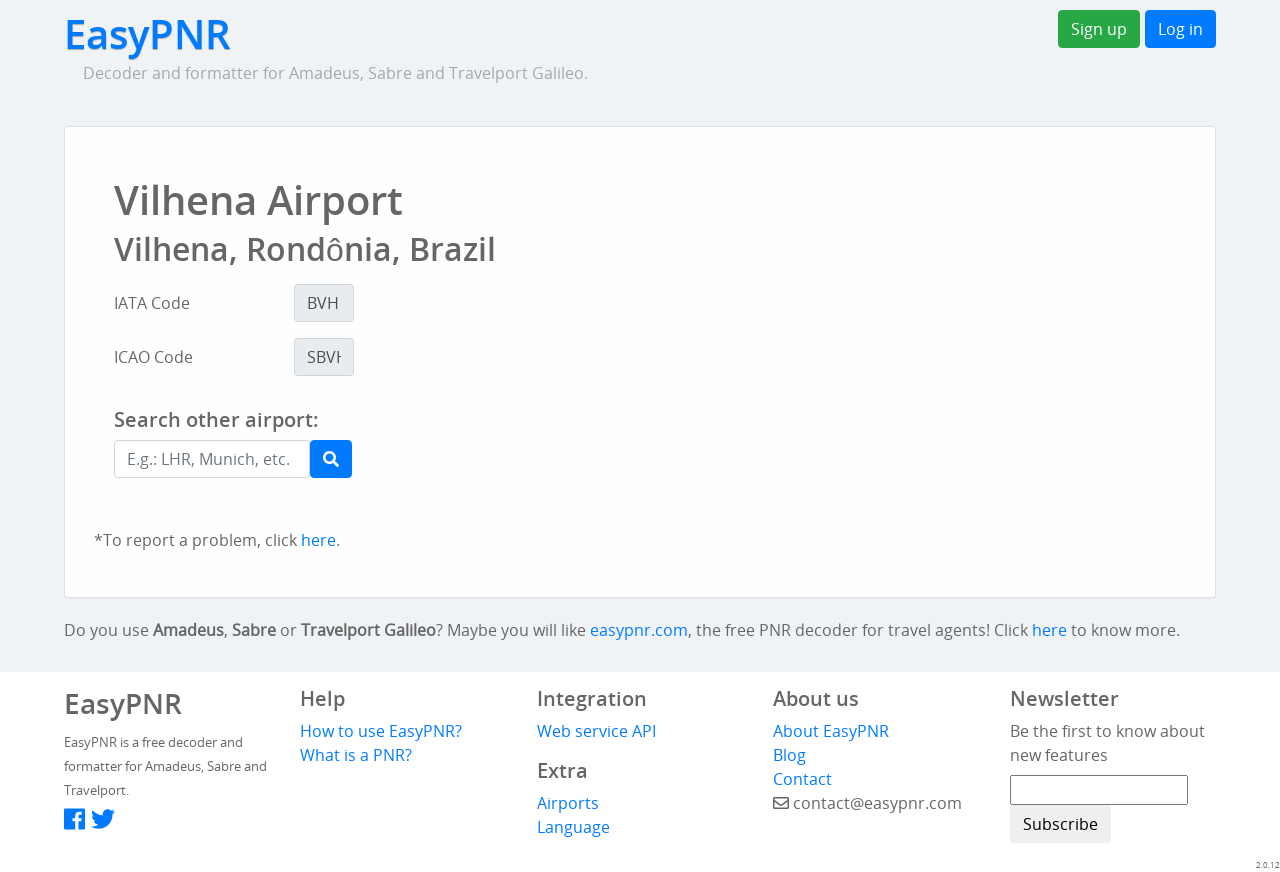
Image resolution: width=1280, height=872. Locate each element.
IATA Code (152, 303)
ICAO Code (153, 357)
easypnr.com (639, 630)
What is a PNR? (356, 755)
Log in (1180, 29)
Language (573, 827)
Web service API (596, 731)
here (318, 540)
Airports (568, 803)
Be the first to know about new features (1107, 743)
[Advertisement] (724, 462)
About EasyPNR (831, 731)
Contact (802, 779)
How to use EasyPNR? (381, 731)
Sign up (1099, 29)
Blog (789, 755)
